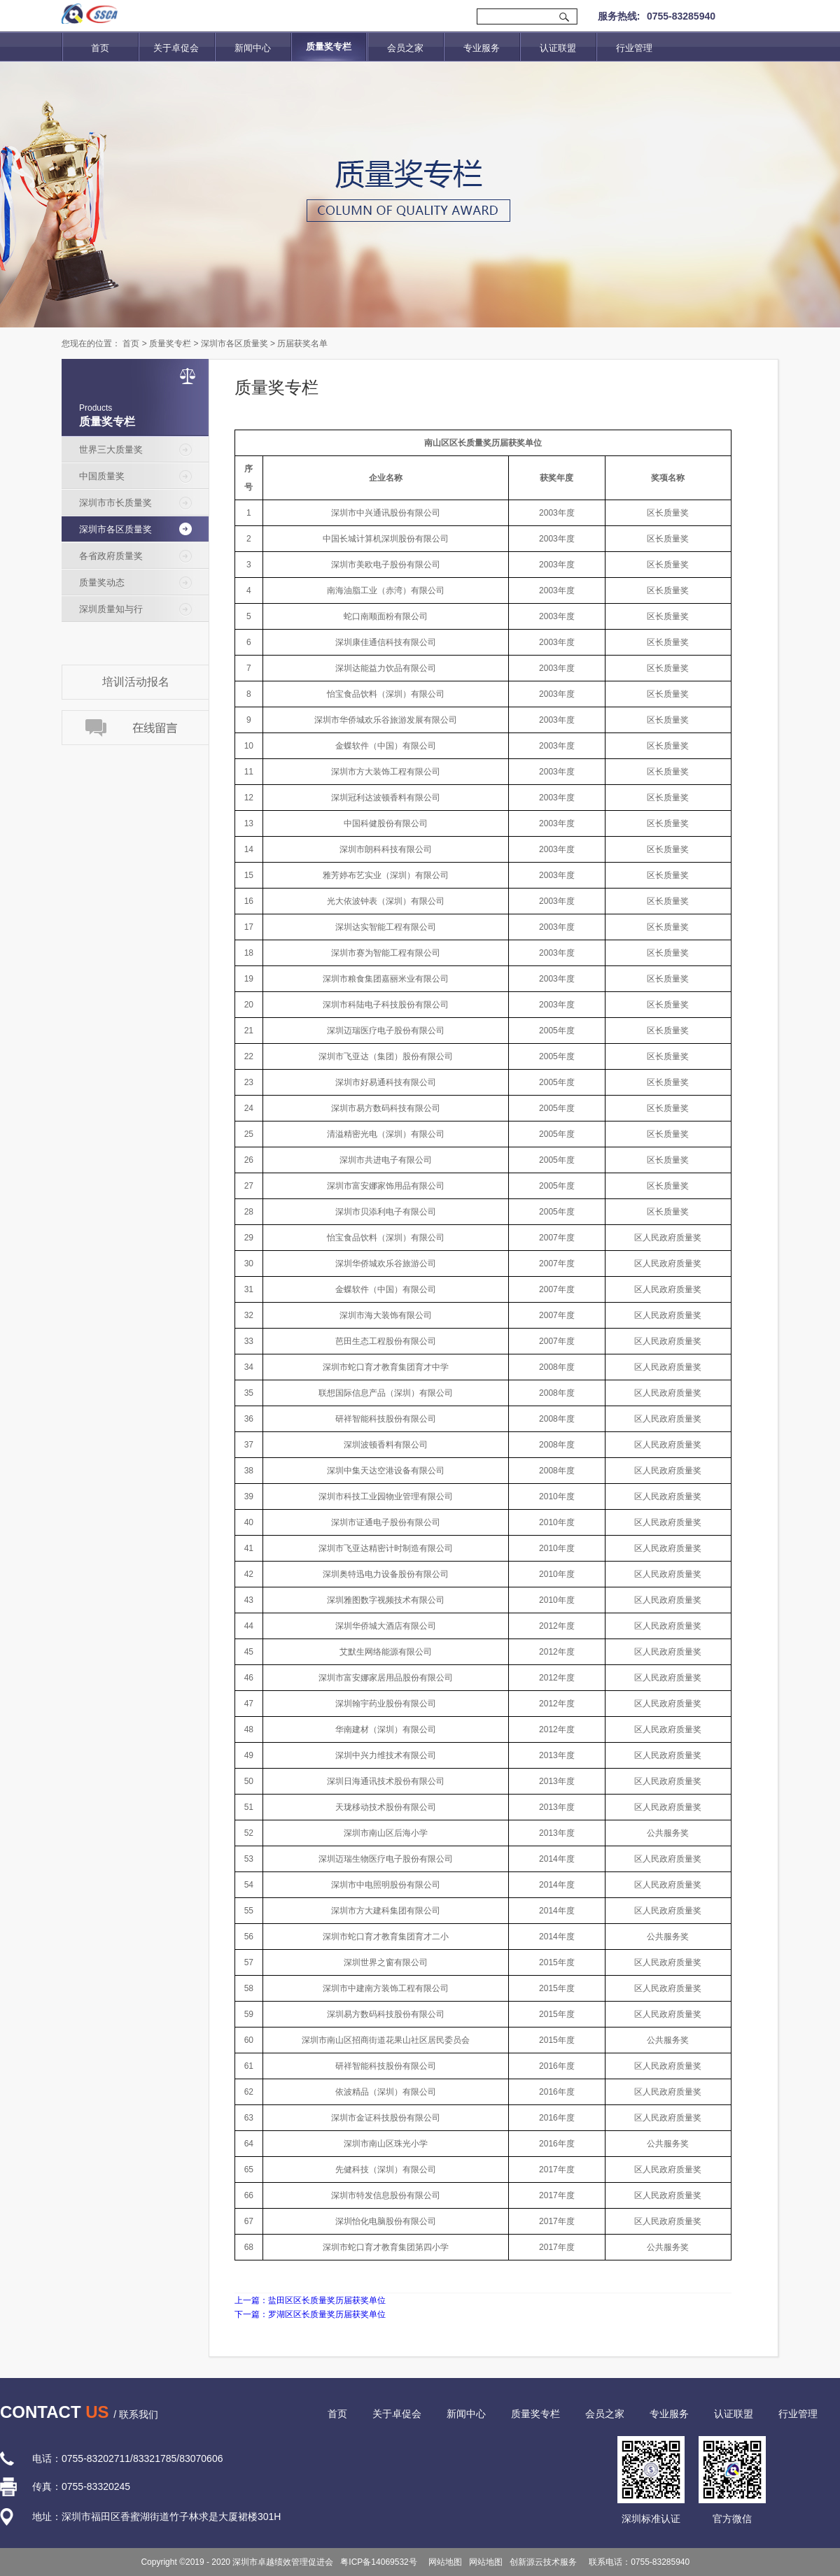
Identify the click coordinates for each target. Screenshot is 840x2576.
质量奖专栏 (170, 343)
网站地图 (443, 2562)
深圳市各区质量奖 (234, 343)
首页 (100, 48)
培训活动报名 (135, 682)
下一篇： (310, 2314)
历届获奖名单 (302, 343)
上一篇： (310, 2300)
